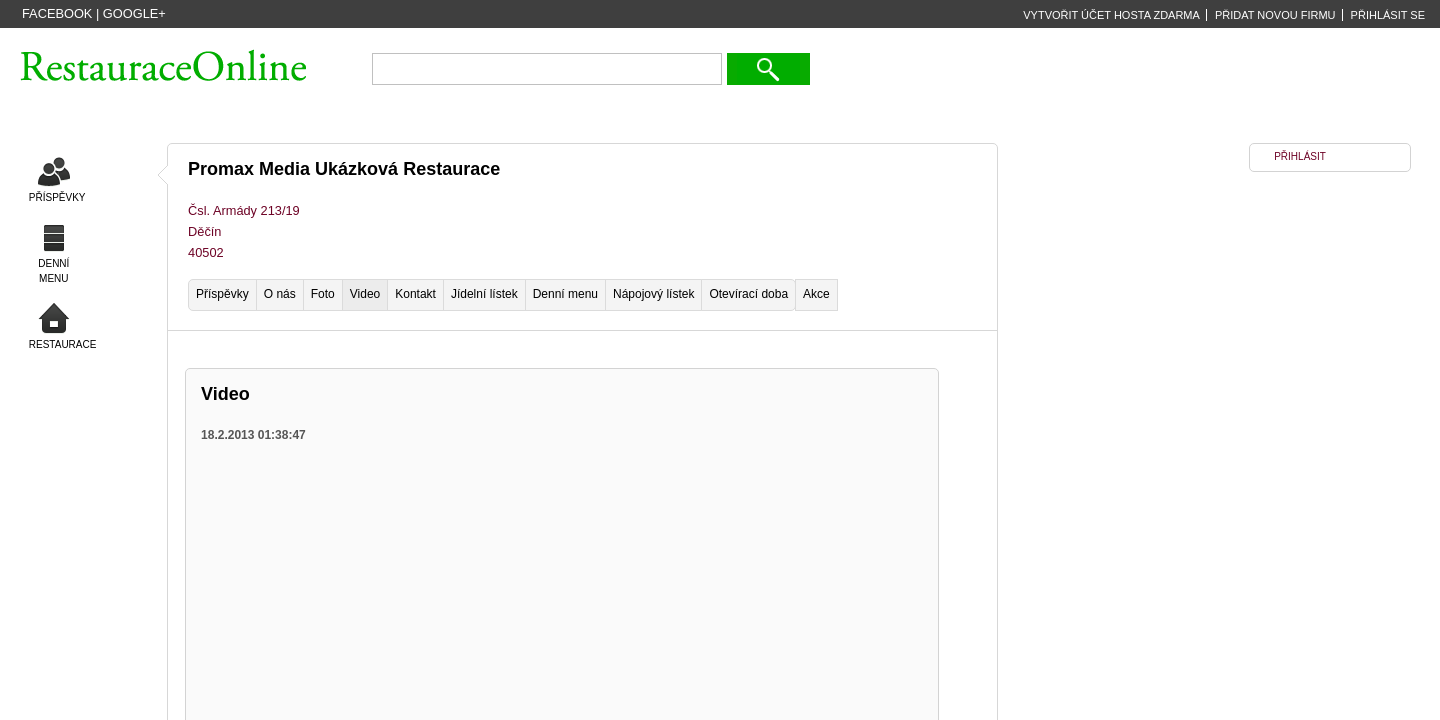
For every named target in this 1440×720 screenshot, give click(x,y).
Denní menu (565, 294)
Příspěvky (222, 294)
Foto (323, 294)
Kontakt (415, 294)
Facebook (57, 13)
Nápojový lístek (653, 294)
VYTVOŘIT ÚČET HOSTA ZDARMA (1111, 15)
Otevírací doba (748, 294)
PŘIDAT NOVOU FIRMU (1275, 15)
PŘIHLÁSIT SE (1388, 15)
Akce (816, 294)
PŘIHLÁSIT (1300, 156)
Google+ (134, 13)
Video (365, 294)
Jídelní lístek (484, 294)
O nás (280, 294)
